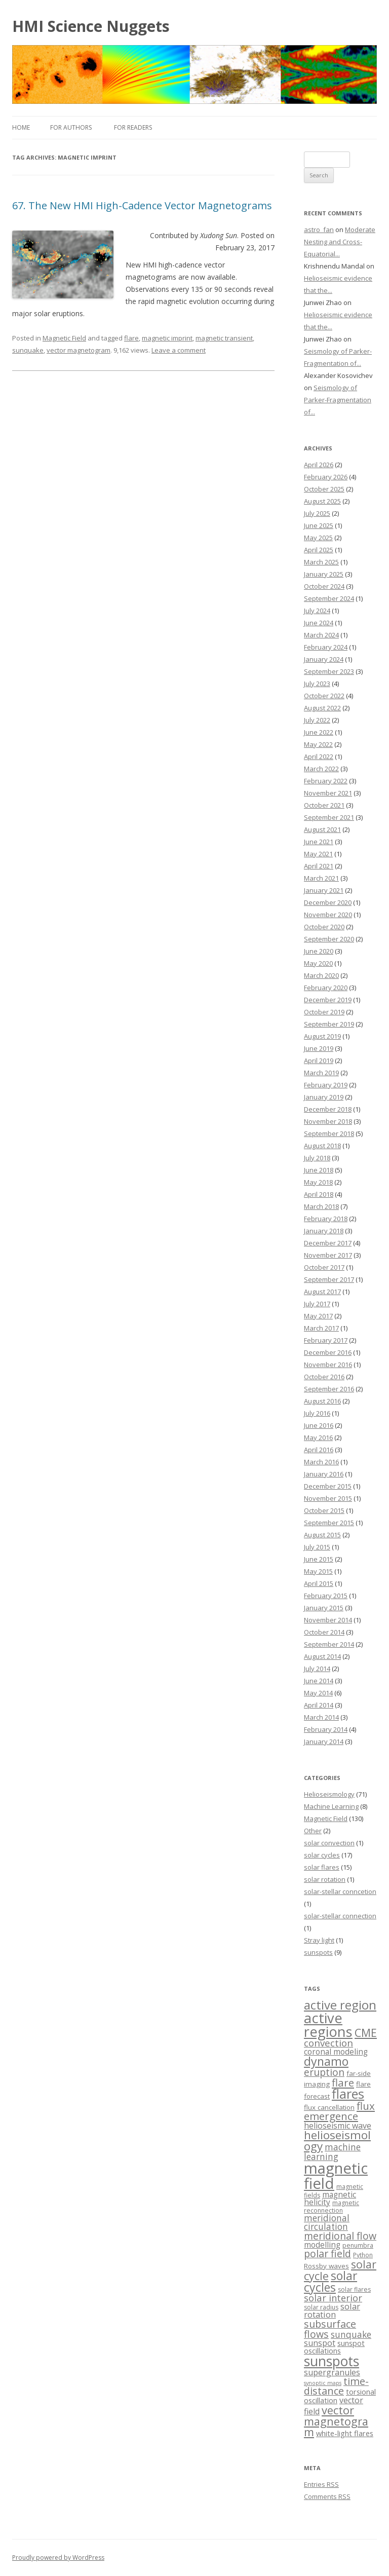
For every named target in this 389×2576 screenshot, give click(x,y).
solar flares (321, 1867)
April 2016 (318, 1449)
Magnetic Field (64, 338)
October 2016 (324, 1376)
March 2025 (321, 561)
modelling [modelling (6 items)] (322, 2245)
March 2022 (321, 768)
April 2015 (318, 1583)
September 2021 (329, 817)
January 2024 (323, 659)
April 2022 (318, 756)
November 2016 (328, 1364)
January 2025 (323, 574)
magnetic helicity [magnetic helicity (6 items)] (330, 2198)
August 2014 (322, 1656)
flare (131, 338)
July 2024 (317, 610)
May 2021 (318, 853)
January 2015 (323, 1607)
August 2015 (322, 1534)
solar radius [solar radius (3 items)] (321, 2307)
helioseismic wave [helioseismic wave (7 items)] (337, 2125)
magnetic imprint (167, 338)
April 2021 (318, 865)
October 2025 (324, 489)
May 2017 (318, 1315)
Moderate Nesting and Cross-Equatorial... (339, 241)
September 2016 (329, 1388)
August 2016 (322, 1401)
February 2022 (325, 780)
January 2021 (323, 890)
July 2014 (317, 1668)
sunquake (28, 350)
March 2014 (321, 1717)
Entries (321, 2484)
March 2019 (321, 1072)
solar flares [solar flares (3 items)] (354, 2289)
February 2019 (325, 1084)
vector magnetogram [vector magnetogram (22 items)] (336, 2421)
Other (313, 1830)
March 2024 (321, 634)
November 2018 (328, 1121)
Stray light (319, 1940)
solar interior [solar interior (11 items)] (333, 2297)
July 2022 (317, 720)
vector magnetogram (78, 350)
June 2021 (318, 841)
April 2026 (318, 464)
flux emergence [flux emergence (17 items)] (339, 2111)
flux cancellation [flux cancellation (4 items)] (329, 2107)
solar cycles (322, 1855)
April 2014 (318, 1705)
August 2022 (322, 707)
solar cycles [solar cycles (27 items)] (330, 2281)
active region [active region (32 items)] (340, 2004)
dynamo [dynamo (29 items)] (326, 2061)
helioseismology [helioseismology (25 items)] (337, 2140)
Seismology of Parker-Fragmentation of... (337, 399)
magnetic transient (224, 338)
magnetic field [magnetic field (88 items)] (336, 2175)
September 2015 (329, 1522)
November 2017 (328, 1255)
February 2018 (325, 1218)
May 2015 (318, 1571)
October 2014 (324, 1632)
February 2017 (325, 1340)
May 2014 (318, 1692)
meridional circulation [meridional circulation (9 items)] (326, 2222)
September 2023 (329, 671)
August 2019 (322, 1036)
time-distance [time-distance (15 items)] (336, 2386)
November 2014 (328, 1619)
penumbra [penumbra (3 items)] (357, 2245)
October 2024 (324, 586)
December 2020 (328, 902)
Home (21, 127)
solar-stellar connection (340, 1915)
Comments (327, 2496)
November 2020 (328, 914)
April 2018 (318, 1194)
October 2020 (324, 926)
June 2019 (318, 1048)
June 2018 (318, 1170)
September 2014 (329, 1644)
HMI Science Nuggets (91, 26)
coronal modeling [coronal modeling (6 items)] (336, 2052)
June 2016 (318, 1425)
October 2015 (324, 1510)
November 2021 (328, 793)
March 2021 (321, 878)
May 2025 (318, 537)
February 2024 (325, 647)
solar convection (329, 1842)
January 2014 (323, 1741)
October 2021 (324, 805)
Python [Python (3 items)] (363, 2255)
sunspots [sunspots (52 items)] (331, 2361)
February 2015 (325, 1595)
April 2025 (318, 549)
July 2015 (317, 1546)
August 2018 (322, 1145)
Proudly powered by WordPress (58, 2557)
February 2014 (325, 1729)
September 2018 (329, 1133)
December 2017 (328, 1242)
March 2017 (321, 1328)
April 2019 (318, 1060)
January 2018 (323, 1230)
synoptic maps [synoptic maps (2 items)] (322, 2382)
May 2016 (318, 1437)
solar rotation (324, 1879)
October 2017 (324, 1267)
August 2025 (322, 501)
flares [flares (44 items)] (348, 2093)
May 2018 (318, 1182)
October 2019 (324, 1011)
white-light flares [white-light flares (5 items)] (344, 2433)
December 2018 (328, 1109)
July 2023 (317, 683)
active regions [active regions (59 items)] (328, 2025)
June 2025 (318, 525)
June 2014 (318, 1680)
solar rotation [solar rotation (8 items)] (332, 2310)
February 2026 (325, 476)
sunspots (318, 1952)
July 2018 (317, 1157)
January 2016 (323, 1474)
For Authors (71, 127)
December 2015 (328, 1486)
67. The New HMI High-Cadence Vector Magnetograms (142, 205)
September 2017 (329, 1279)
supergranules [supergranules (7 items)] (332, 2372)
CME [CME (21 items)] (366, 2032)
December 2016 (328, 1352)
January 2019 (323, 1097)
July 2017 (317, 1303)
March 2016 (321, 1461)
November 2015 (328, 1498)
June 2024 (318, 622)
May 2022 (318, 744)
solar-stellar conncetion (340, 1891)
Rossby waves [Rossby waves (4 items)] (326, 2265)
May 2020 (318, 963)
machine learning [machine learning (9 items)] (332, 2151)
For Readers (133, 127)
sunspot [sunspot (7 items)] (319, 2342)
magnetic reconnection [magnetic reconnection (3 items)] (331, 2206)
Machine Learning (331, 1806)
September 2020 (329, 938)
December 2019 (328, 999)
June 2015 (318, 1559)
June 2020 (318, 951)
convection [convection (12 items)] (328, 2042)
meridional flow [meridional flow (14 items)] (340, 2236)
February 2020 (325, 987)
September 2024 (329, 598)
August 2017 (322, 1291)
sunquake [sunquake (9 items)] (351, 2334)
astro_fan (319, 229)
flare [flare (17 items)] (343, 2082)
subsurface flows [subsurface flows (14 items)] (330, 2329)
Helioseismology (329, 1794)
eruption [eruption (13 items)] (324, 2072)
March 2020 (321, 975)
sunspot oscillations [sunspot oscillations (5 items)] (334, 2346)
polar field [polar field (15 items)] (327, 2253)
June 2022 (318, 732)
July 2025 (317, 513)
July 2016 (317, 1413)
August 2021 (322, 829)
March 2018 (321, 1206)
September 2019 (329, 1024)
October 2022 (324, 695)
